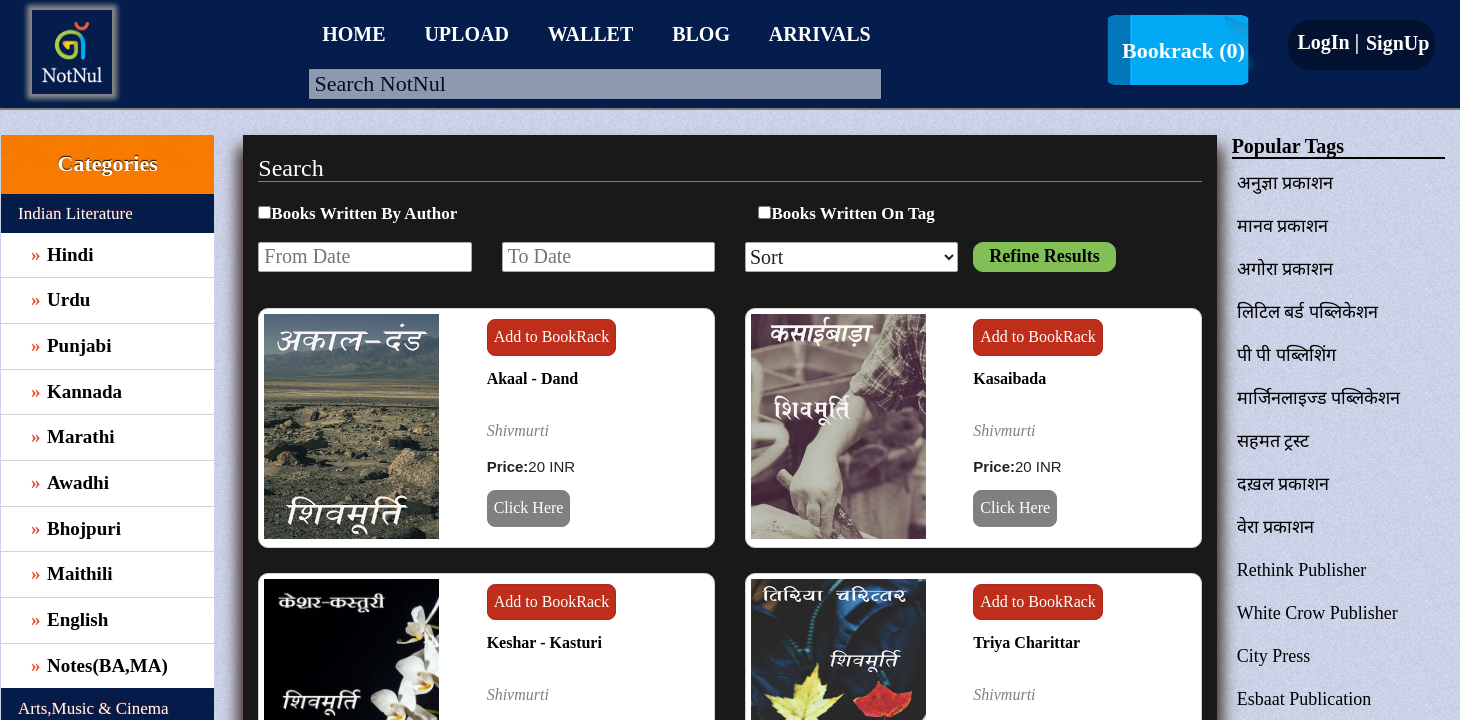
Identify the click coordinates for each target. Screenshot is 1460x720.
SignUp (1395, 43)
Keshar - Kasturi (544, 642)
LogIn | (1328, 42)
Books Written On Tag (852, 213)
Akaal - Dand (533, 378)
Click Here (529, 507)
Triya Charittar (1026, 642)
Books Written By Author (364, 213)
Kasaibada (1009, 378)
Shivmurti (518, 430)
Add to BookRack (552, 336)
